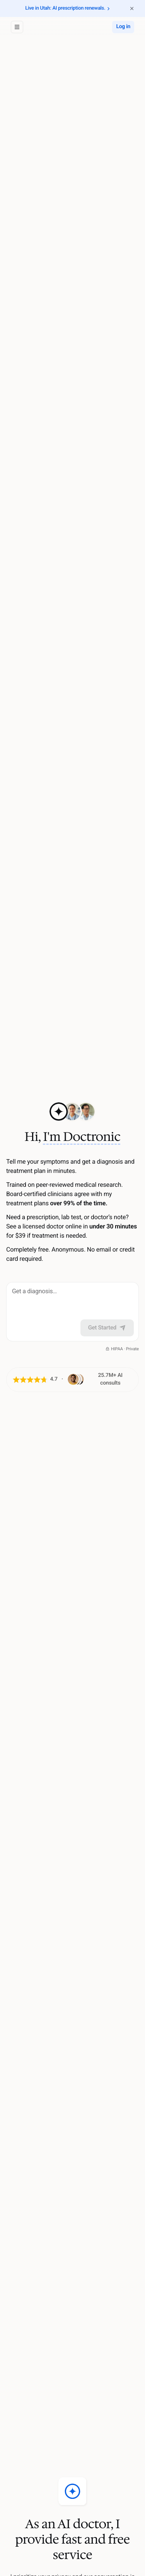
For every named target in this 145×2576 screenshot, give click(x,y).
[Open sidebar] (17, 27)
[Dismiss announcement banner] (131, 8)
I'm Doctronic (82, 1137)
